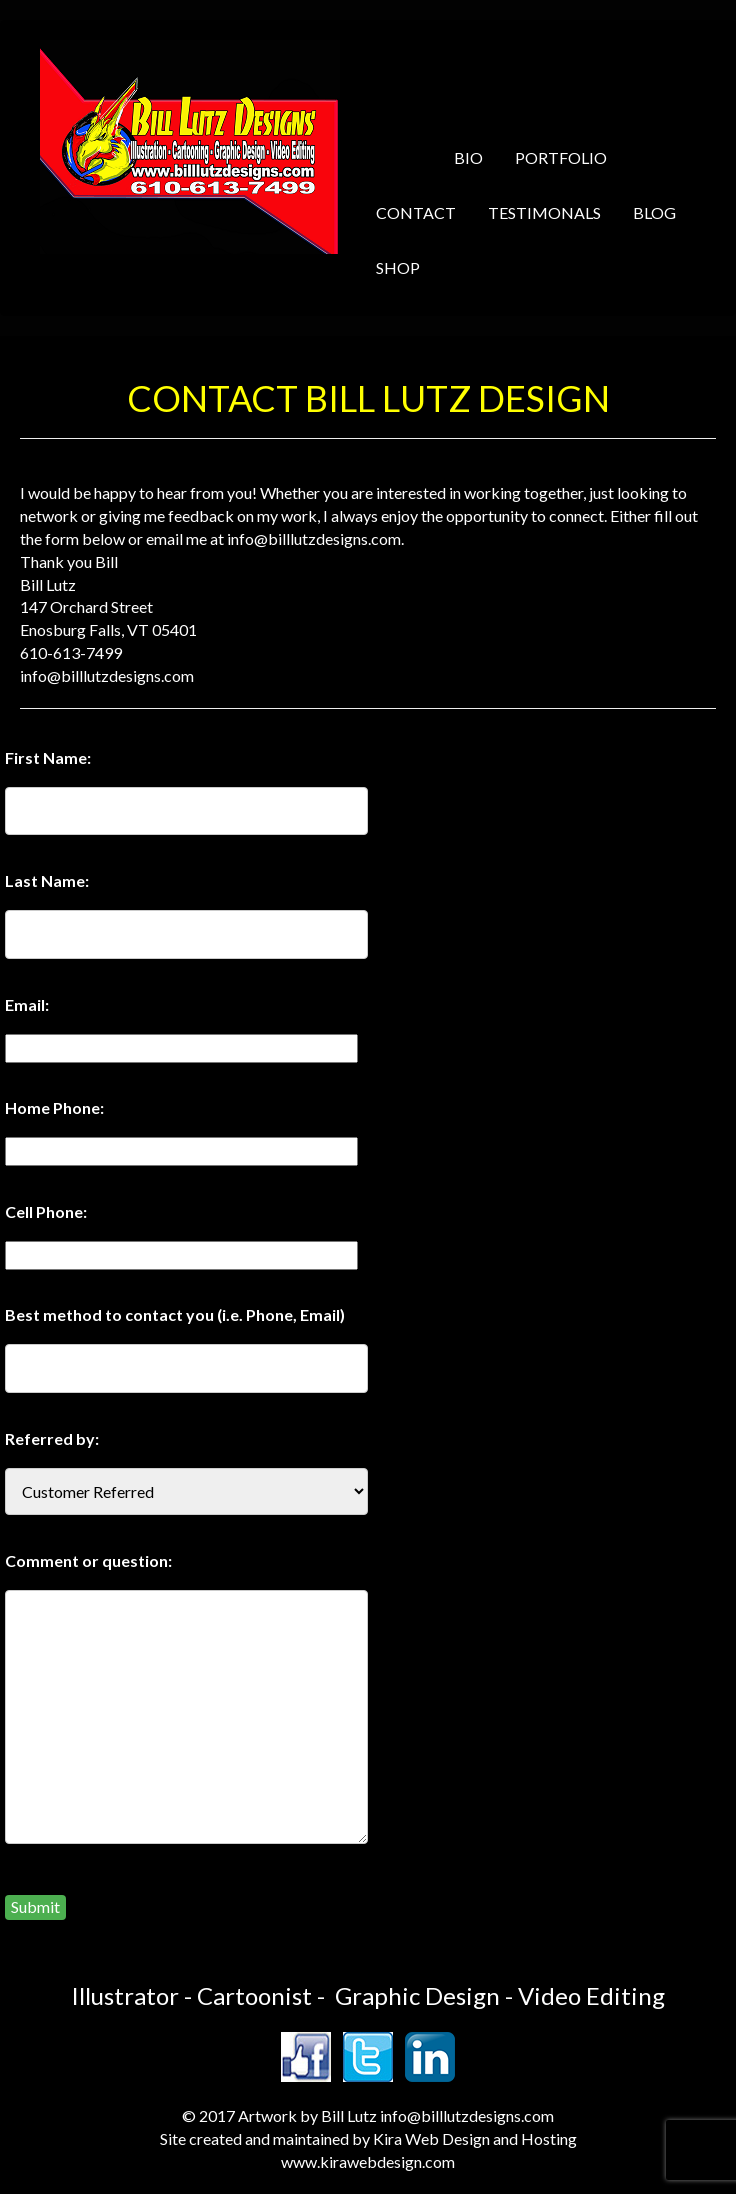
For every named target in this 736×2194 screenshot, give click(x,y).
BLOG (654, 212)
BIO (468, 157)
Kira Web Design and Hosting (475, 2138)
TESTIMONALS (544, 212)
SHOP (398, 267)
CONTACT (416, 212)
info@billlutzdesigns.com (467, 2115)
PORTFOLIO (561, 157)
